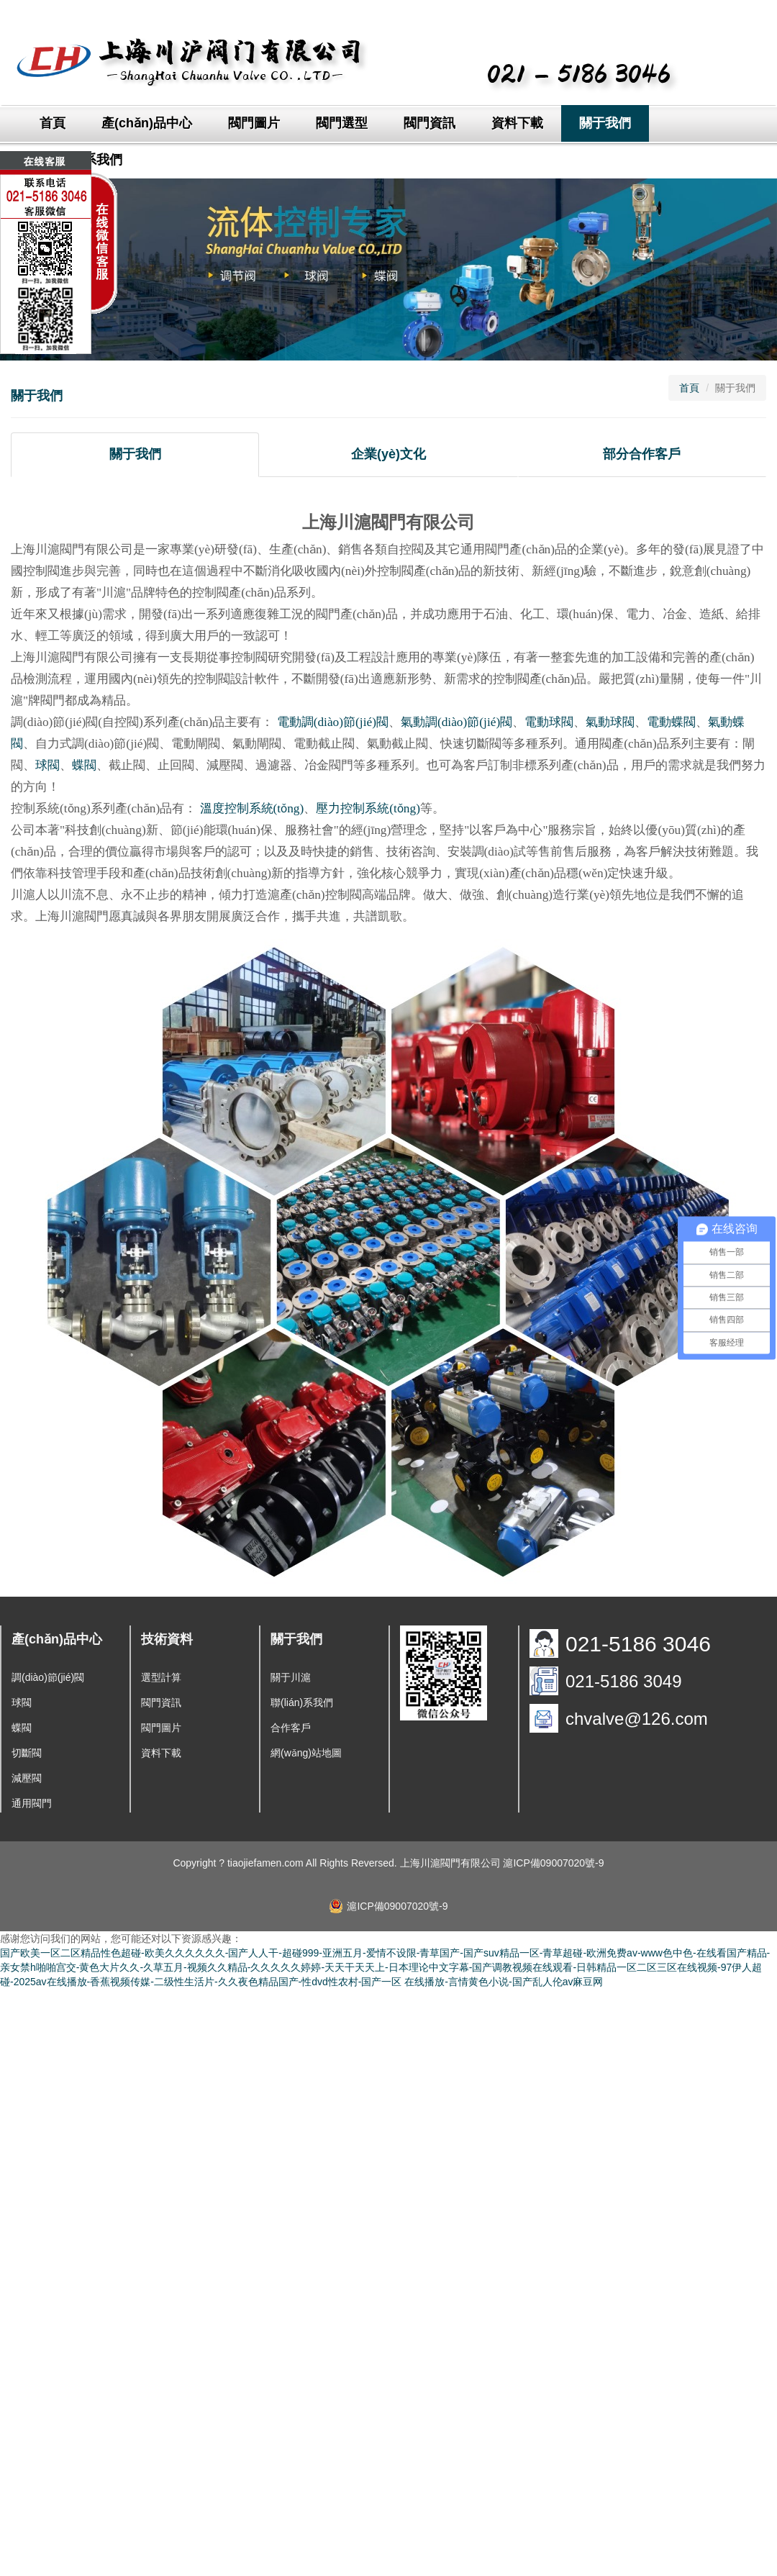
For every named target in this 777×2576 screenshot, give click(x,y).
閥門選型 (342, 123)
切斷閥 (27, 1753)
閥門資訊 (429, 123)
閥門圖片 (254, 123)
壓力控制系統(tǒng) (368, 808)
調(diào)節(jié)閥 (48, 1677)
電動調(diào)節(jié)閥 (332, 722)
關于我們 (605, 123)
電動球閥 (548, 722)
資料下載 (517, 123)
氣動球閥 (610, 722)
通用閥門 (32, 1803)
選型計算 (161, 1677)
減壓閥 (27, 1778)
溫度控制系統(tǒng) (252, 808)
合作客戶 (291, 1727)
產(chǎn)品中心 (146, 123)
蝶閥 (84, 765)
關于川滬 (291, 1677)
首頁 (52, 123)
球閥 (47, 765)
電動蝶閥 (671, 722)
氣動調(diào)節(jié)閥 (456, 722)
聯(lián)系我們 (302, 1702)
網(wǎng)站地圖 (306, 1753)
